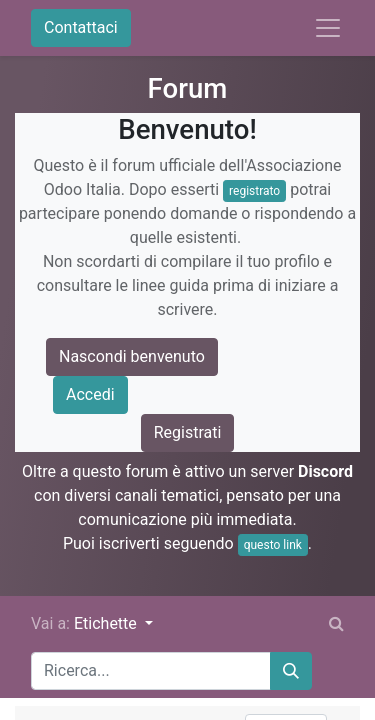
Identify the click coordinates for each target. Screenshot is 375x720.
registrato (254, 191)
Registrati (188, 432)
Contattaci (81, 27)
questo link (273, 545)
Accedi (90, 394)
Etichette (107, 623)
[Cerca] (291, 671)
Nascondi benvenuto (132, 356)
